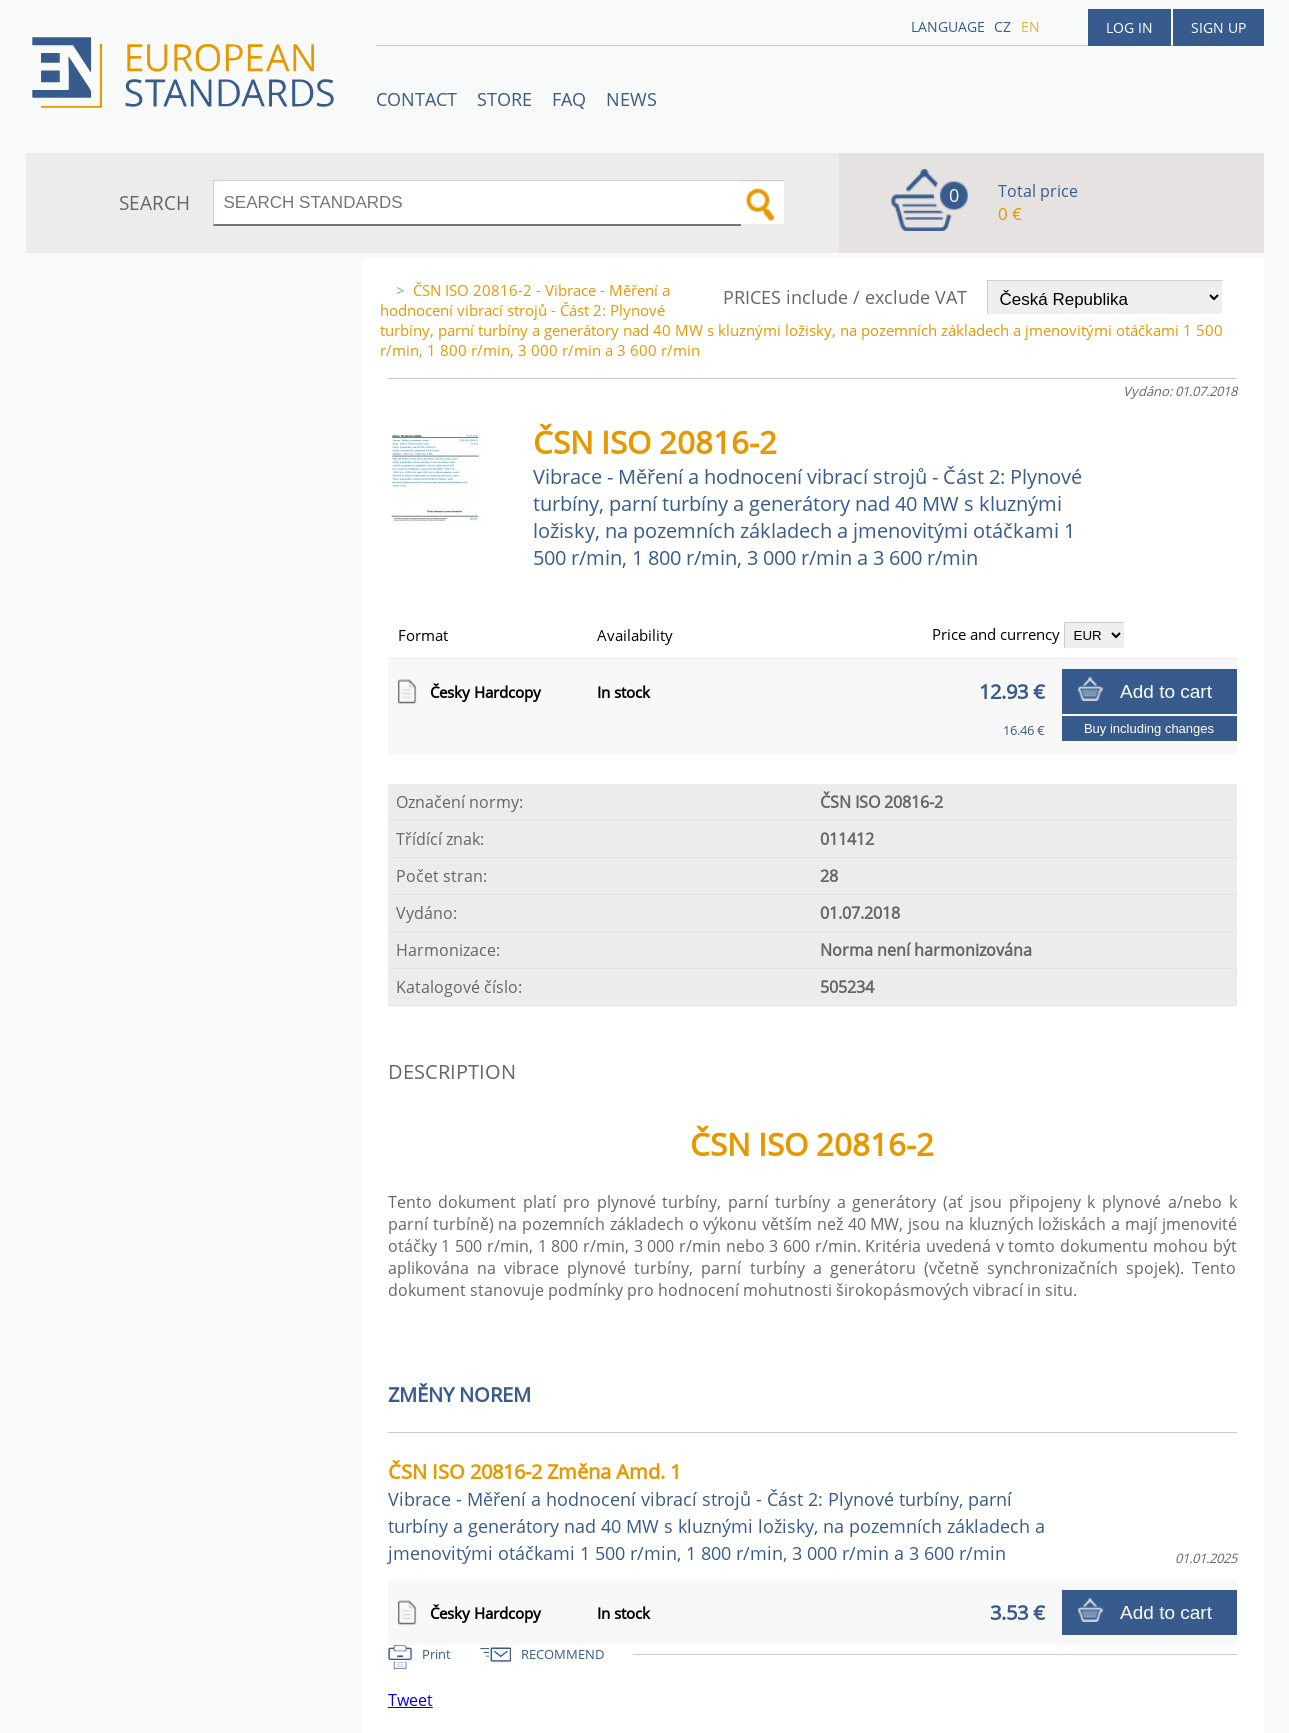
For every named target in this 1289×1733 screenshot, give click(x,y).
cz (1002, 26)
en (1030, 26)
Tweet (410, 1700)
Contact (416, 99)
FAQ (569, 99)
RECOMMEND (562, 1654)
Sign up (1218, 27)
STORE (504, 99)
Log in (1129, 27)
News (631, 99)
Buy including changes (1149, 728)
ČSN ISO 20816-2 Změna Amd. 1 (716, 1511)
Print (436, 1654)
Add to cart (1166, 691)
